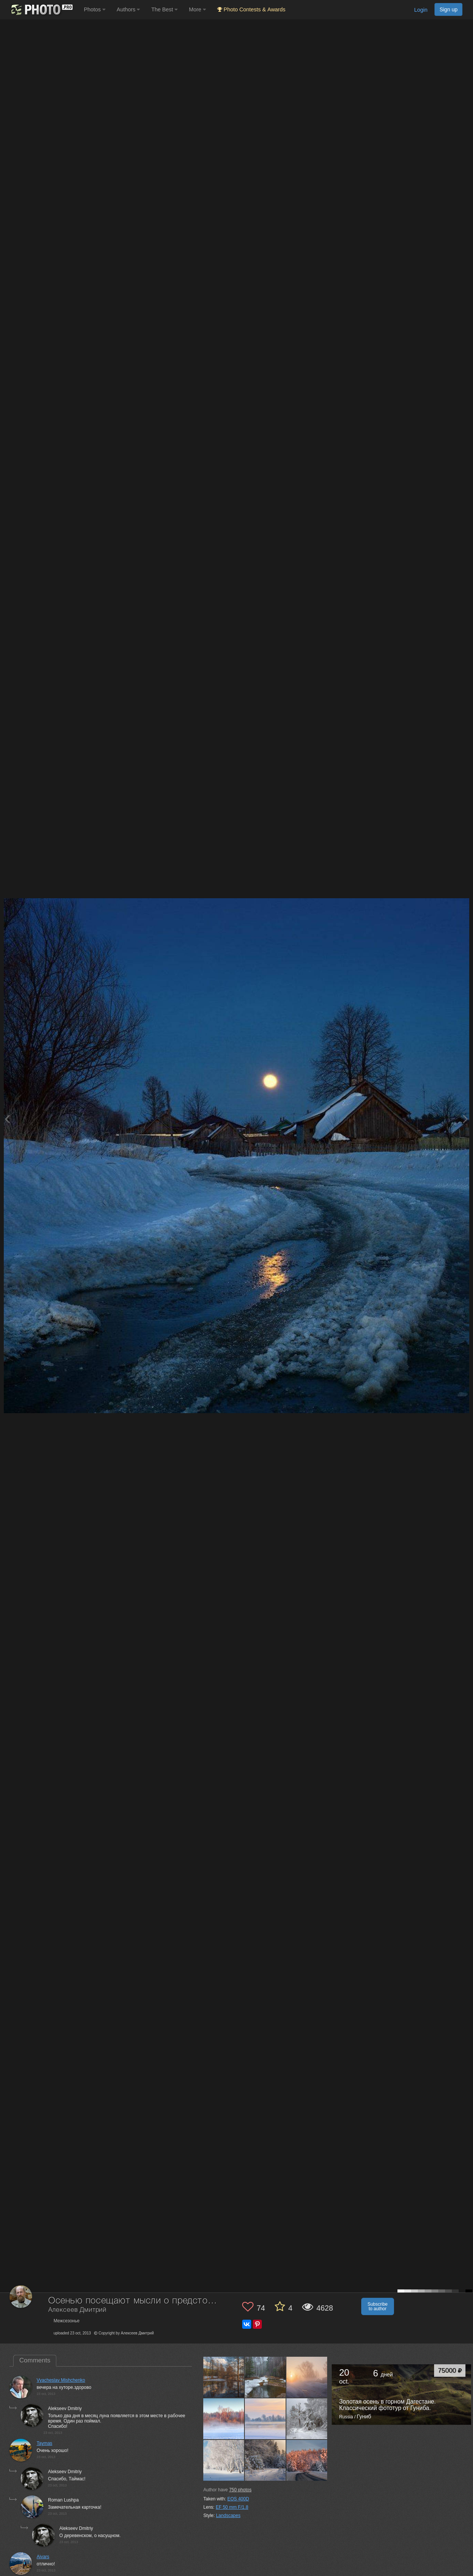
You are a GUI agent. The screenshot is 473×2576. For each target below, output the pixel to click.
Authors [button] (128, 9)
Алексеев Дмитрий (77, 2310)
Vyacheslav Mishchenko (61, 2380)
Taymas (44, 2443)
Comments (34, 2360)
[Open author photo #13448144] (223, 2418)
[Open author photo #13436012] (265, 2418)
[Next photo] (465, 1118)
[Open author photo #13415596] (307, 2418)
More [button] (197, 9)
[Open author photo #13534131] (223, 2377)
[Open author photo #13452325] (307, 2377)
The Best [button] (164, 9)
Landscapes (228, 2515)
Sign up (448, 9)
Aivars (43, 2556)
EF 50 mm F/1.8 (232, 2507)
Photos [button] (94, 9)
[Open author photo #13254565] (265, 2460)
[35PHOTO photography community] (41, 9)
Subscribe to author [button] (378, 2306)
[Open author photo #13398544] (223, 2460)
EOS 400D (238, 2499)
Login (420, 9)
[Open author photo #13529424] (265, 2377)
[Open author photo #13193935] (307, 2460)
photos (240, 2489)
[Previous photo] (7, 1118)
